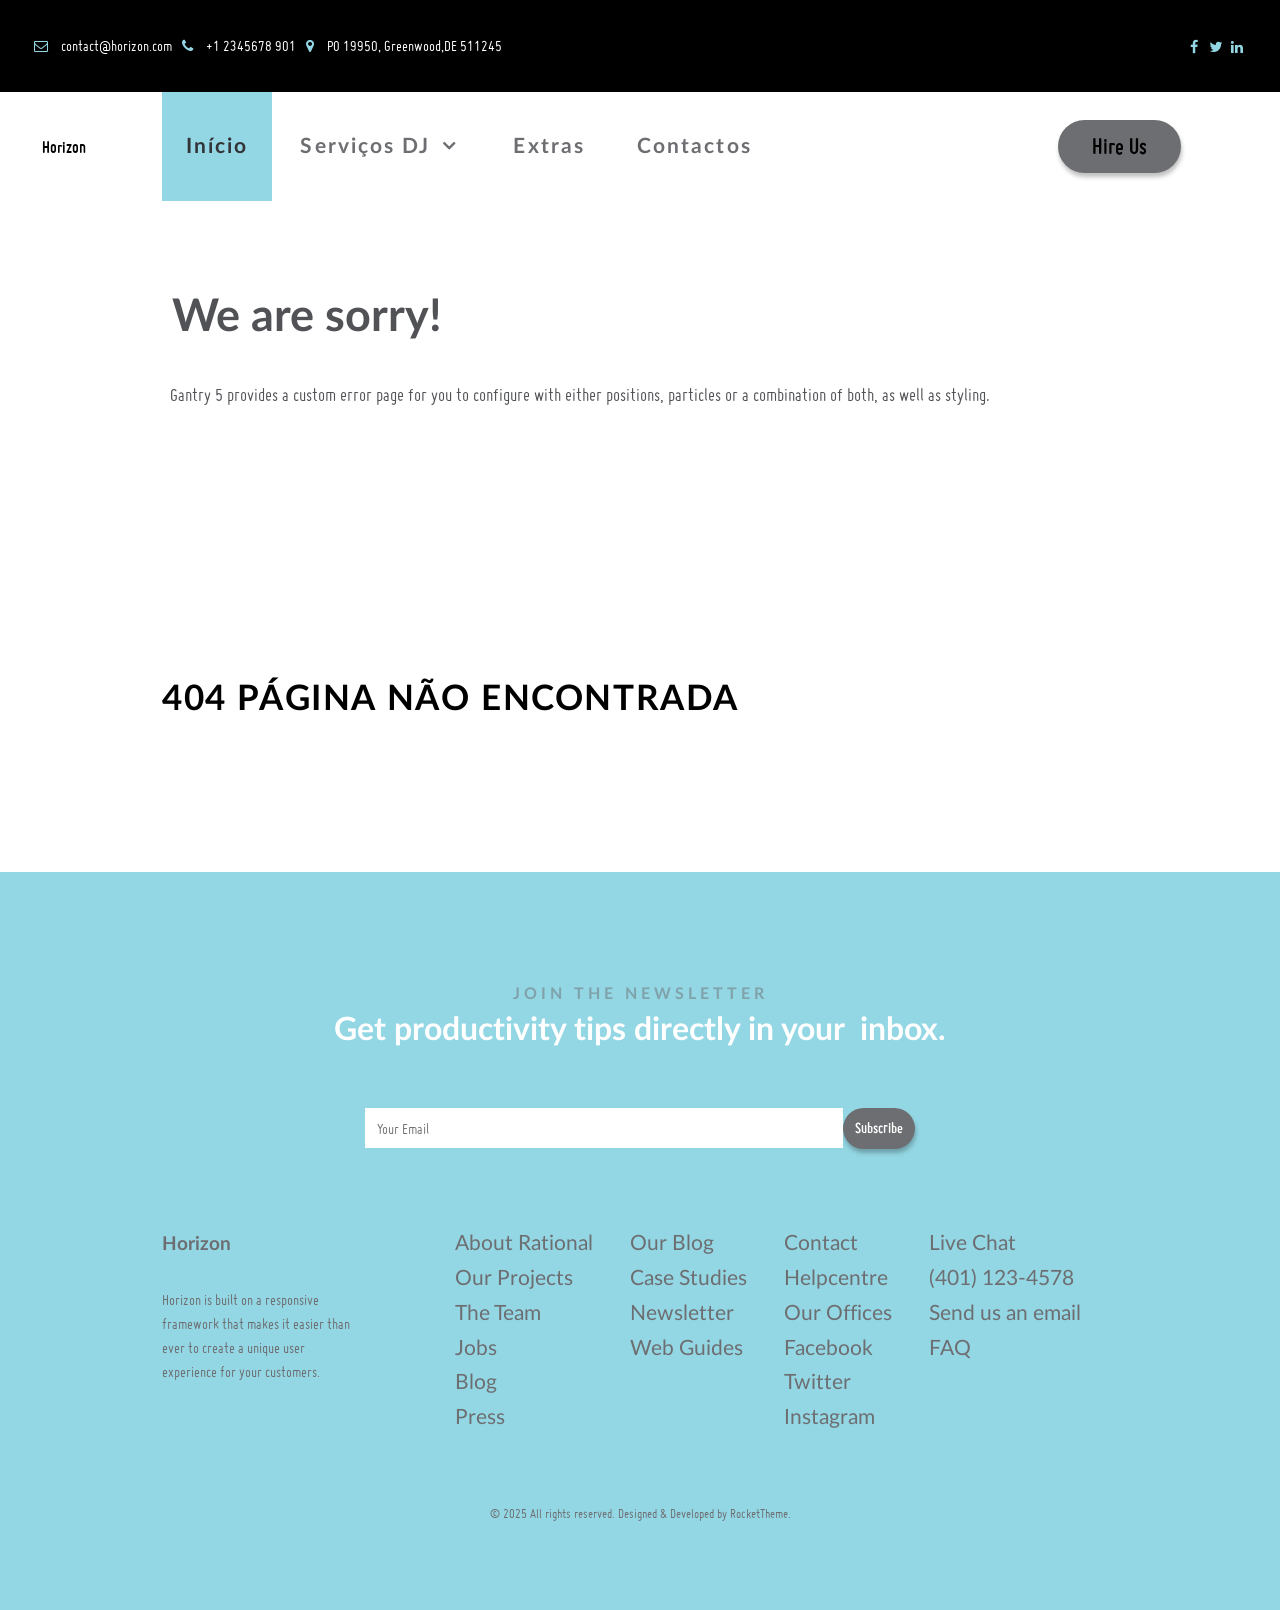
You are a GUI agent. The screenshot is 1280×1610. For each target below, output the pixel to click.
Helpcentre (836, 1278)
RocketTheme (759, 1513)
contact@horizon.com (116, 45)
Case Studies (688, 1278)
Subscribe (879, 1128)
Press (480, 1417)
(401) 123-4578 (1001, 1278)
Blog (476, 1382)
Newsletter (682, 1313)
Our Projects (514, 1278)
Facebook (828, 1348)
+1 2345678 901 (251, 45)
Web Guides (686, 1348)
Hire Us (1119, 146)
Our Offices (838, 1313)
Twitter (817, 1382)
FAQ (950, 1348)
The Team (498, 1313)
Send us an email (1005, 1313)
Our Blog (672, 1243)
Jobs (476, 1348)
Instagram (829, 1417)
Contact (821, 1243)
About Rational (524, 1243)
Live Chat (972, 1243)
